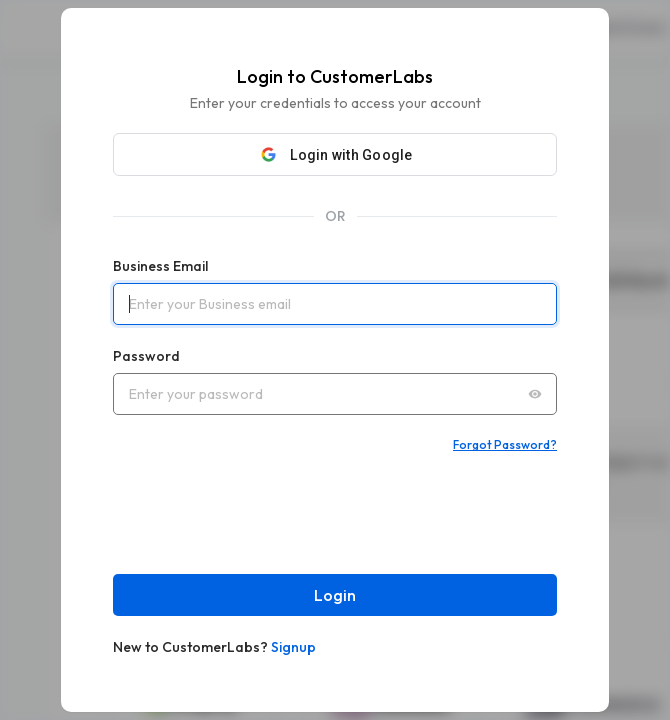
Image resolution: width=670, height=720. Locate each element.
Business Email (160, 266)
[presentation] (265, 513)
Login (335, 595)
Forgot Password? (505, 444)
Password (146, 356)
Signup (293, 647)
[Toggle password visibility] (535, 394)
